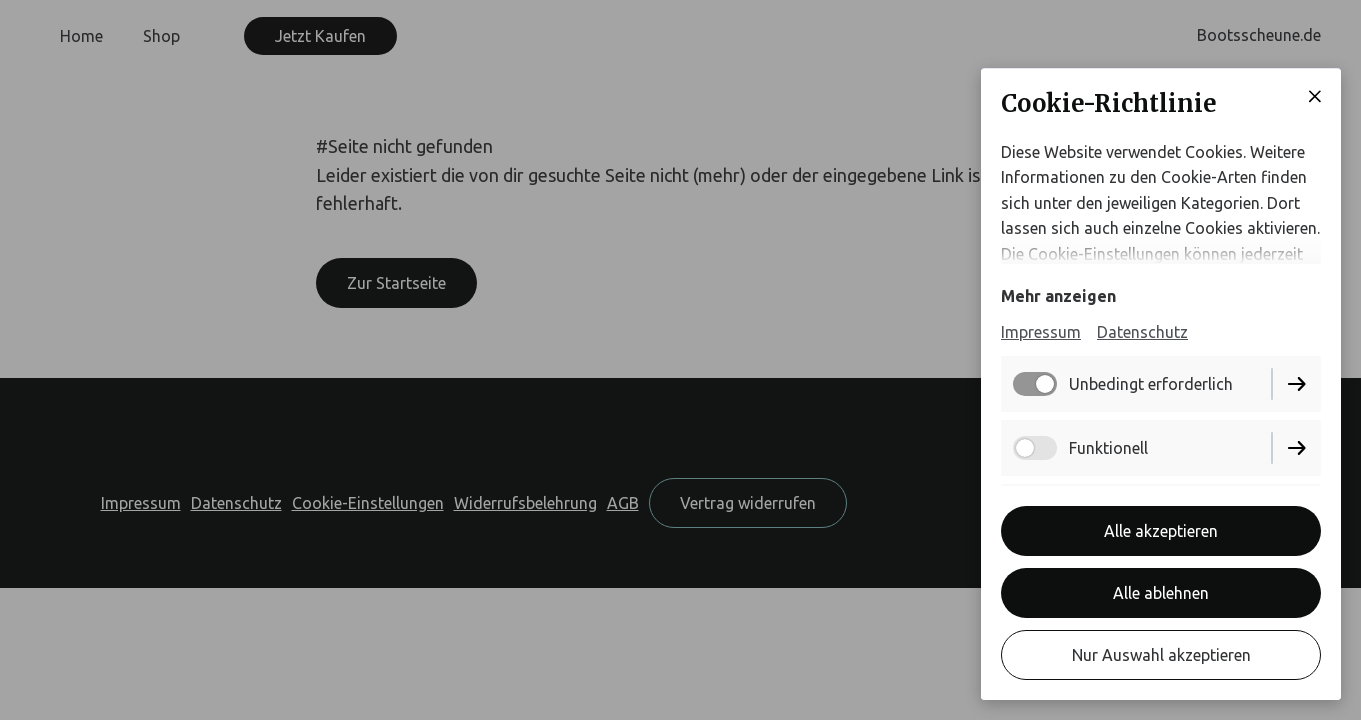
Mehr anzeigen (1058, 296)
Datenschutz (1142, 332)
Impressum (1041, 332)
